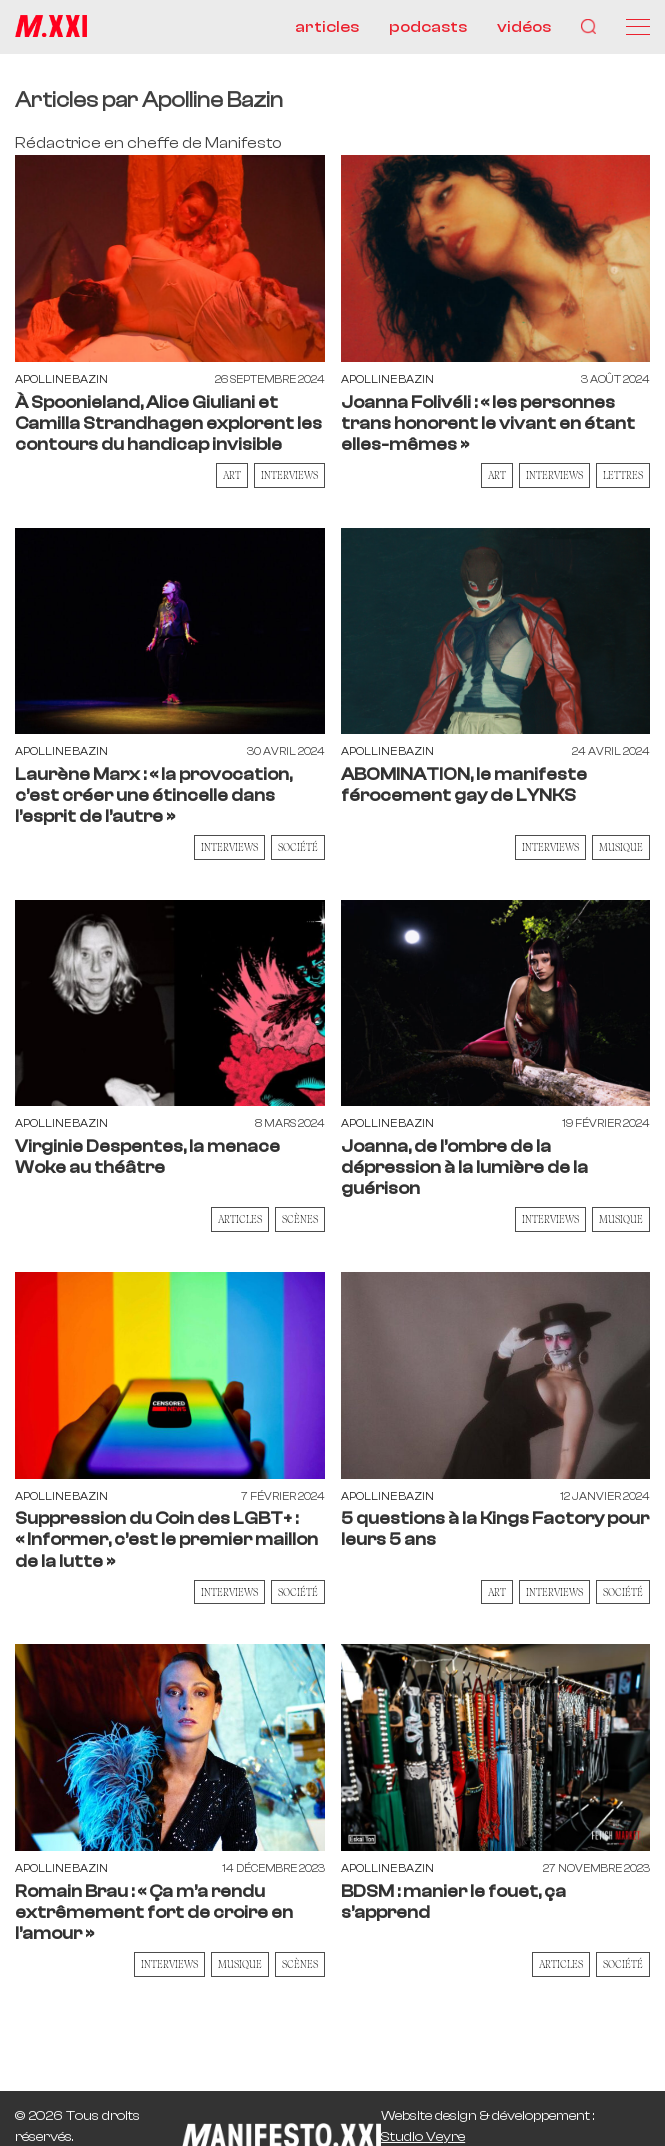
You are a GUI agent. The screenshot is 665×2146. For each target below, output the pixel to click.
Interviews (289, 475)
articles (327, 27)
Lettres (623, 475)
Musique (621, 847)
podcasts (428, 27)
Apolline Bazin (61, 379)
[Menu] (638, 27)
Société (298, 847)
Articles (240, 1219)
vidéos (524, 27)
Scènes (300, 1219)
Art (232, 475)
